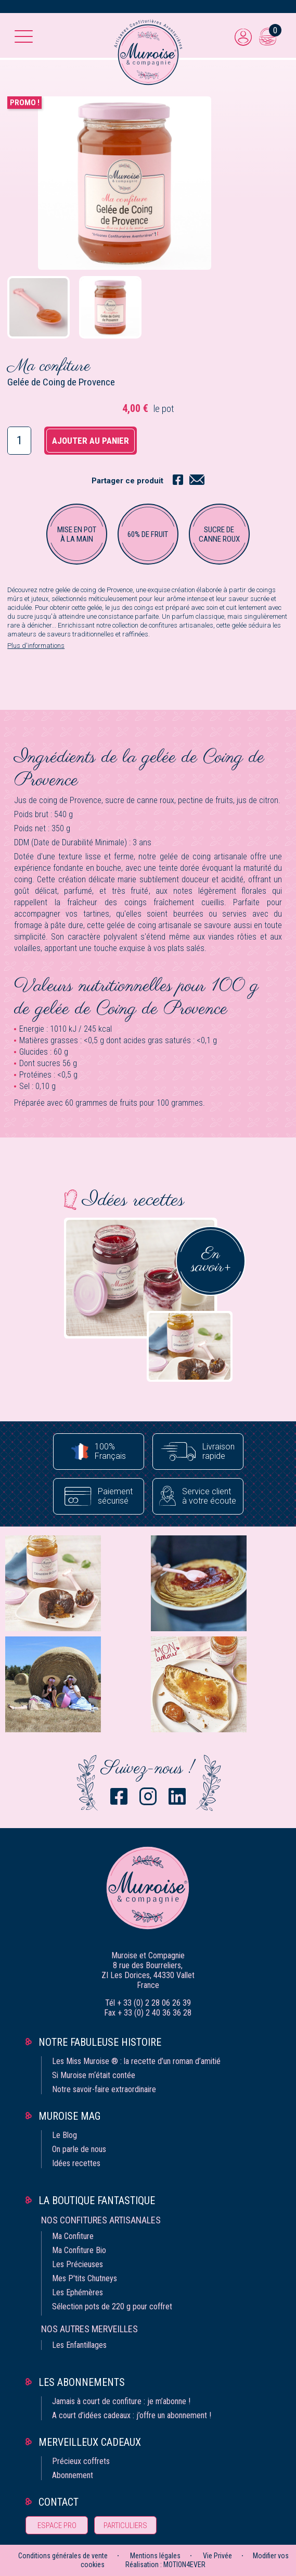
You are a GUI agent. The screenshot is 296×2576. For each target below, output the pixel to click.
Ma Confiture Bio (79, 2250)
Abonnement (72, 2475)
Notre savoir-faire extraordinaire (104, 2089)
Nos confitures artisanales (101, 2220)
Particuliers (125, 2525)
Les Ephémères (77, 2292)
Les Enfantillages (79, 2345)
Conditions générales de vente (63, 2556)
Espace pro (56, 2525)
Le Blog (64, 2135)
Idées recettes (76, 2163)
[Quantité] (19, 440)
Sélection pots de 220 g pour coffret (112, 2306)
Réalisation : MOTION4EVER (165, 2564)
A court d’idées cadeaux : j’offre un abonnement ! (131, 2415)
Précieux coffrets (81, 2461)
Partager (177, 479)
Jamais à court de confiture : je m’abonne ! (121, 2401)
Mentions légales (155, 2556)
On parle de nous (79, 2149)
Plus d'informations (36, 645)
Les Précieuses (77, 2264)
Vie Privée (217, 2556)
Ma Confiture (73, 2236)
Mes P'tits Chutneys (84, 2278)
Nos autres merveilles (89, 2328)
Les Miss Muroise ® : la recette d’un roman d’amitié (136, 2061)
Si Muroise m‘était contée (93, 2075)
